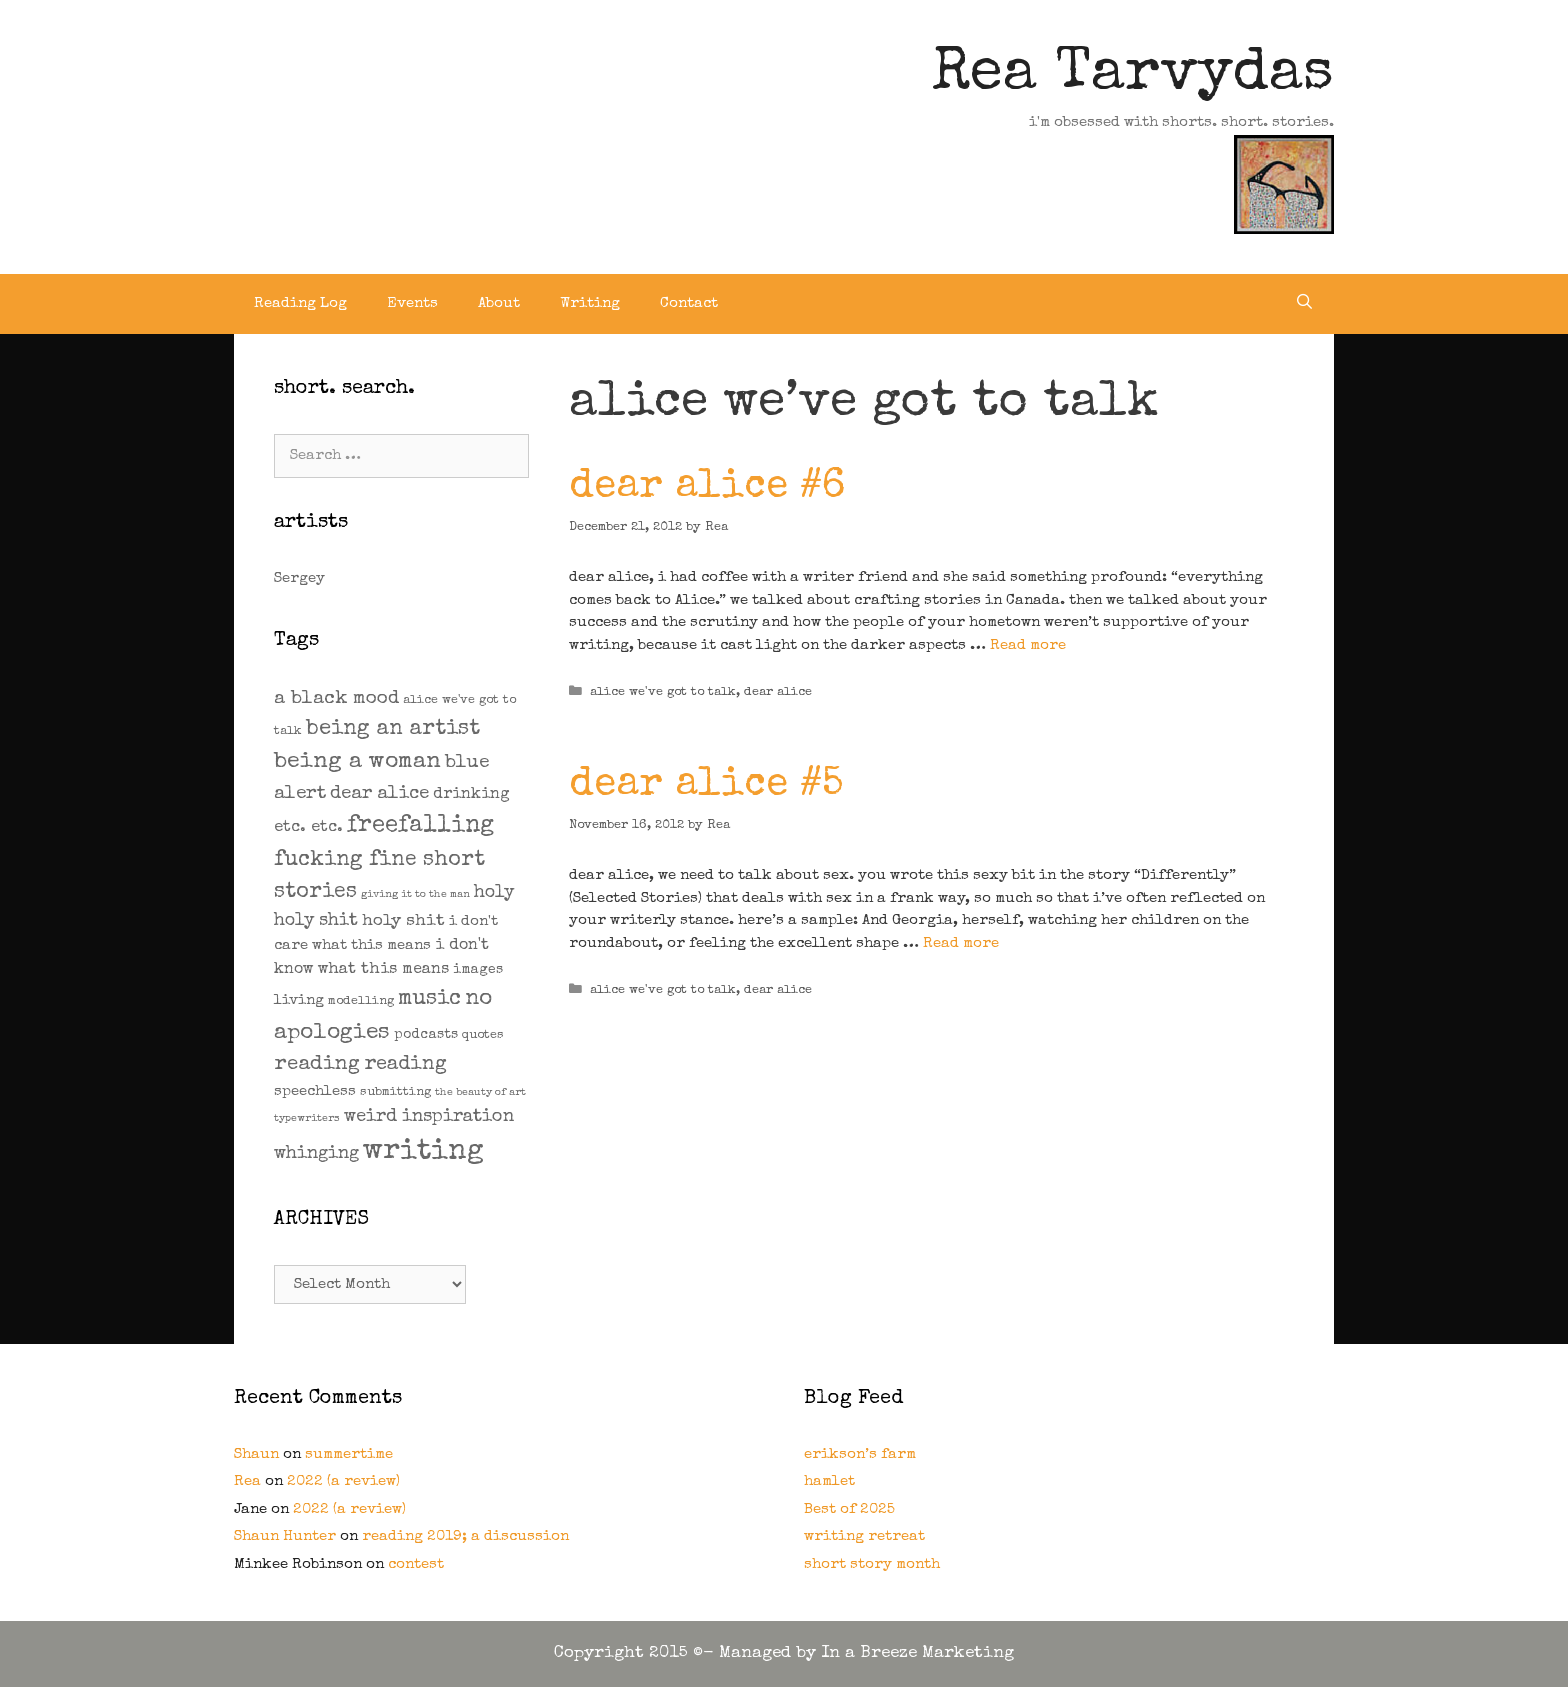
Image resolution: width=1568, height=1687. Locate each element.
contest (416, 1564)
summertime (349, 1454)
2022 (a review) (343, 1481)
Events (412, 303)
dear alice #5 (706, 786)
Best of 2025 (849, 1509)
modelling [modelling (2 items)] (361, 1001)
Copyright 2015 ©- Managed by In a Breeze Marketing (784, 1653)
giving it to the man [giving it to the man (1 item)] (415, 895)
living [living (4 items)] (299, 1000)
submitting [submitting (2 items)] (395, 1092)
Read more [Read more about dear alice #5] (961, 943)
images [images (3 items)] (478, 970)
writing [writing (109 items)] (423, 1152)
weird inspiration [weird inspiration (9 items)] (429, 1117)
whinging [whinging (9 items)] (316, 1154)
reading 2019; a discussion (465, 1536)
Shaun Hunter (285, 1536)
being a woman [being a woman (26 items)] (357, 762)
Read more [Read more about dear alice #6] (1028, 645)
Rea (247, 1481)
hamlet (829, 1481)
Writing (590, 303)
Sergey (299, 578)
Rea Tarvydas (1133, 76)
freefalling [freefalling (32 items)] (420, 826)
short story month (872, 1564)
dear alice (778, 692)
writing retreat (864, 1536)
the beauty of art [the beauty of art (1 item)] (480, 1093)
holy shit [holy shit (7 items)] (403, 921)
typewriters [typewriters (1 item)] (307, 1119)
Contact (689, 303)
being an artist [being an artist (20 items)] (393, 729)
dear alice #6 (707, 488)
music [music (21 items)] (429, 999)
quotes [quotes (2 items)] (483, 1035)
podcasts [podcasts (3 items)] (426, 1035)
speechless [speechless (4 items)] (315, 1091)
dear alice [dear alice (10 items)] (379, 794)
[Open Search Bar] (1304, 304)
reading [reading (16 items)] (317, 1064)
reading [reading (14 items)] (405, 1065)
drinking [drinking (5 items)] (471, 795)
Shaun (256, 1454)
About (499, 303)
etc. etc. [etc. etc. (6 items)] (308, 827)
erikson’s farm (860, 1454)
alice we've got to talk (663, 692)
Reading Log (300, 303)
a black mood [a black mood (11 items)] (336, 699)
